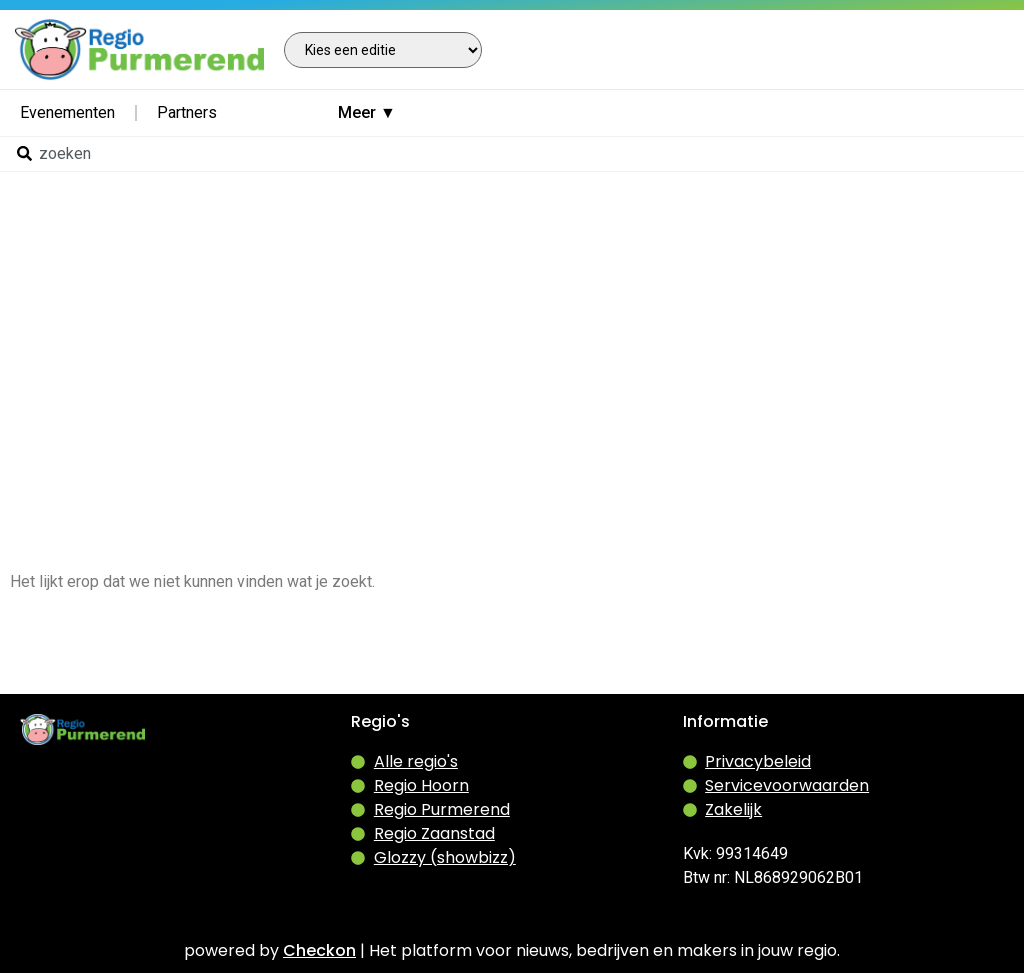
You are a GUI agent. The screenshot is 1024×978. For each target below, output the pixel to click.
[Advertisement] (512, 320)
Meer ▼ (367, 112)
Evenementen (67, 112)
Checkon (319, 950)
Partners (187, 112)
